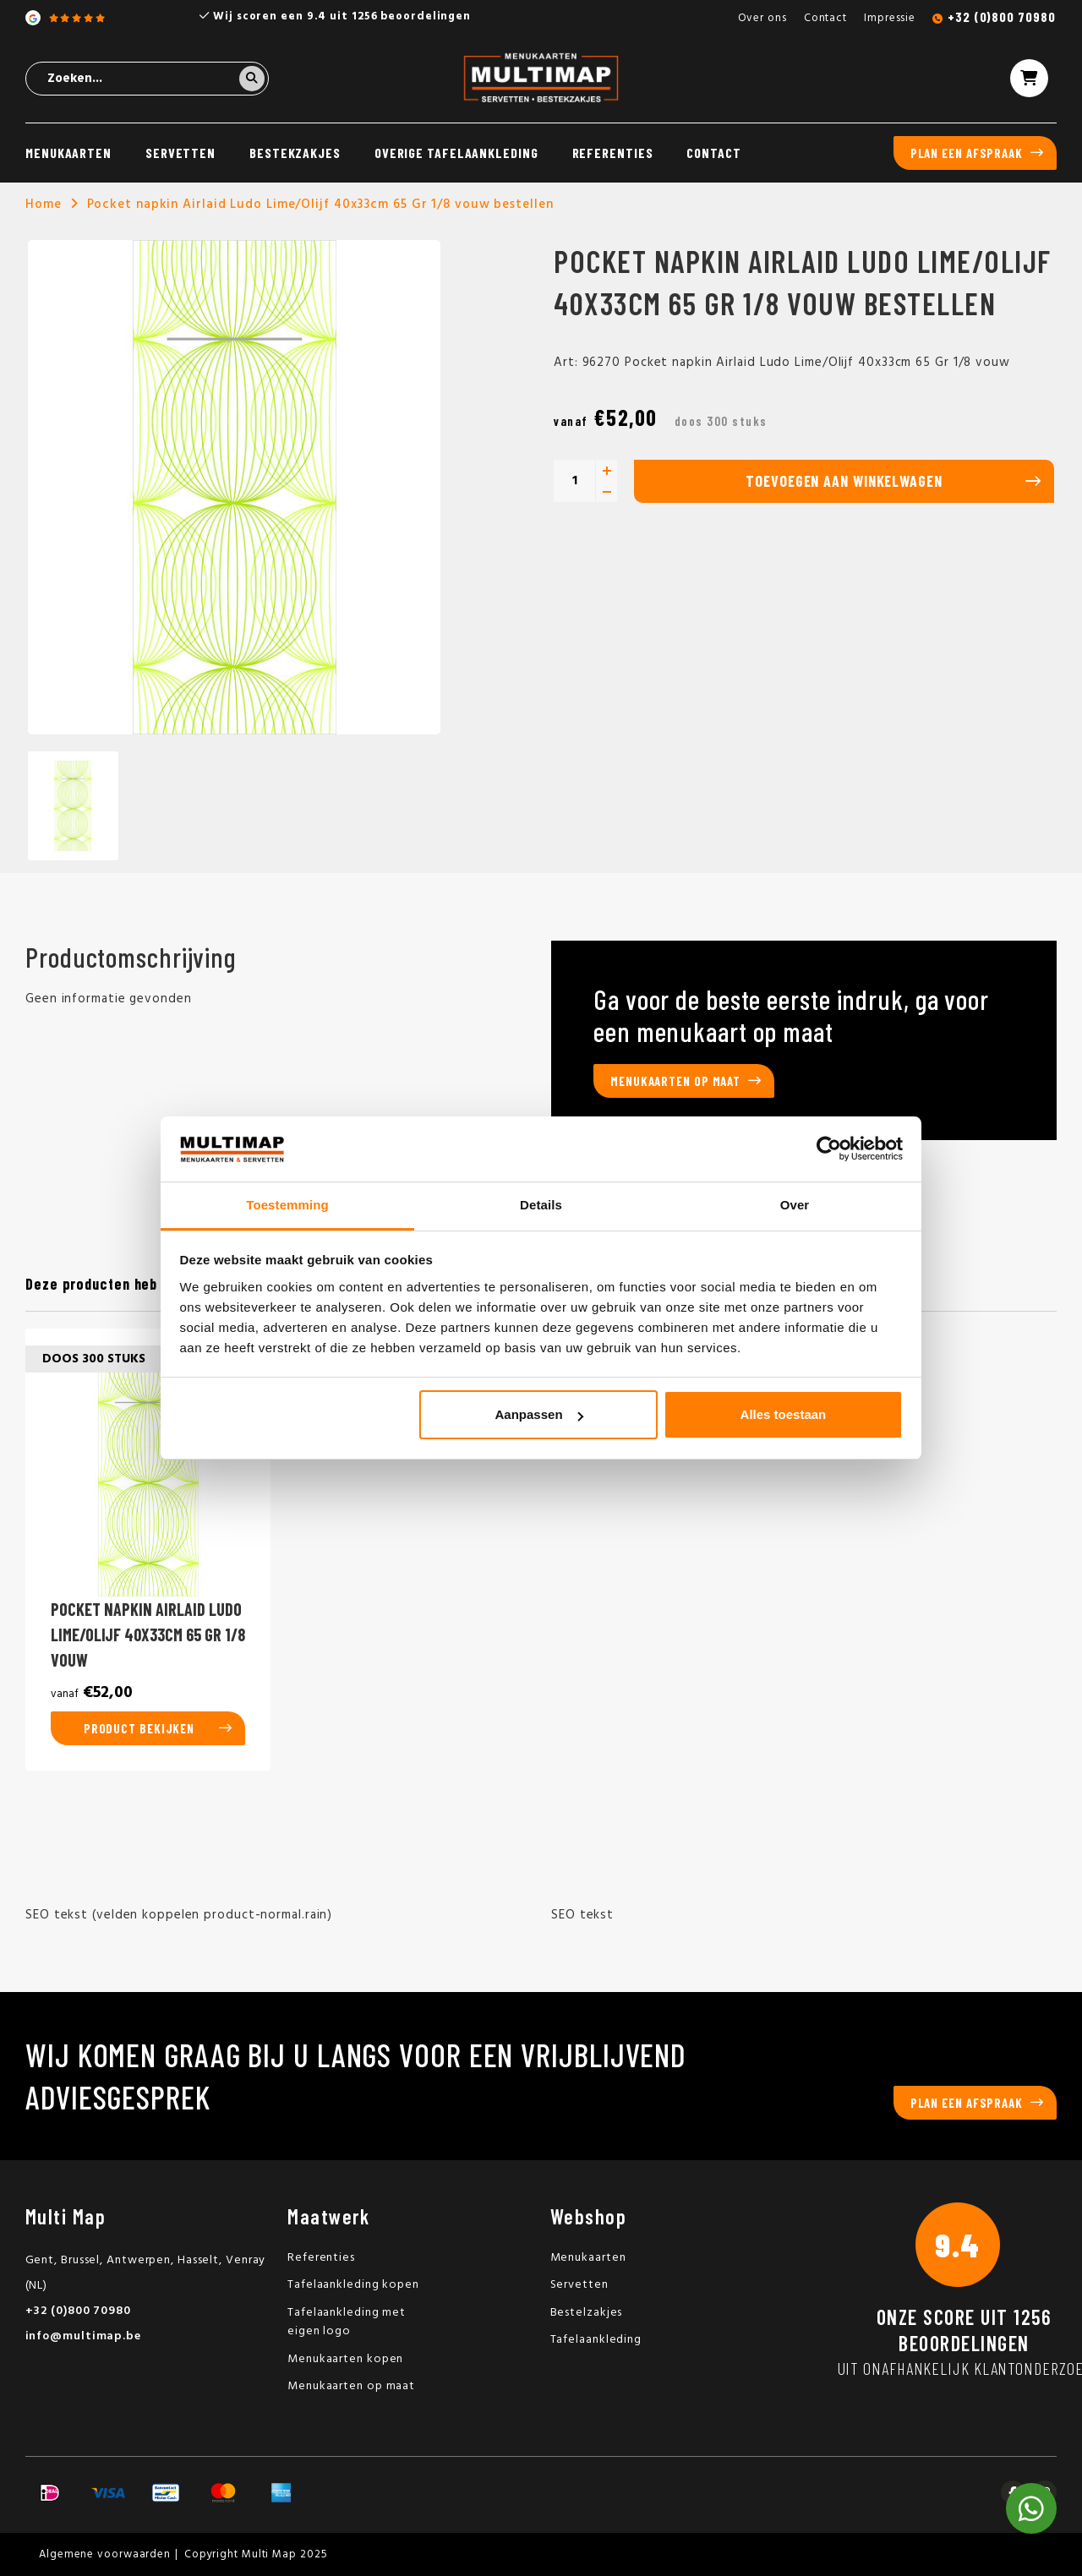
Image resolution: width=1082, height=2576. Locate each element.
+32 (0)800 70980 (1001, 16)
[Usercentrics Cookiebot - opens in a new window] (829, 1148)
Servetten (180, 153)
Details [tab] (541, 1205)
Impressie (889, 18)
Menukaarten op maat (675, 1081)
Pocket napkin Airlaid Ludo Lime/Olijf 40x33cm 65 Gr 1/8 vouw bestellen (320, 204)
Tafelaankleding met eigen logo (346, 2322)
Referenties (612, 153)
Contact (825, 18)
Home (43, 204)
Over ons (762, 18)
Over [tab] (795, 1205)
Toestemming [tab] (287, 1205)
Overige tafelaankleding (456, 153)
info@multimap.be (83, 2336)
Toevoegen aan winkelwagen (844, 481)
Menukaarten (68, 153)
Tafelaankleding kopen (353, 2285)
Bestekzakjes (295, 153)
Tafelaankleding (596, 2340)
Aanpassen (539, 1414)
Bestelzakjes (586, 2312)
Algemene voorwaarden (105, 2554)
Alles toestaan (783, 1414)
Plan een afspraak (966, 153)
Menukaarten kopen (345, 2359)
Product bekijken (139, 1728)
